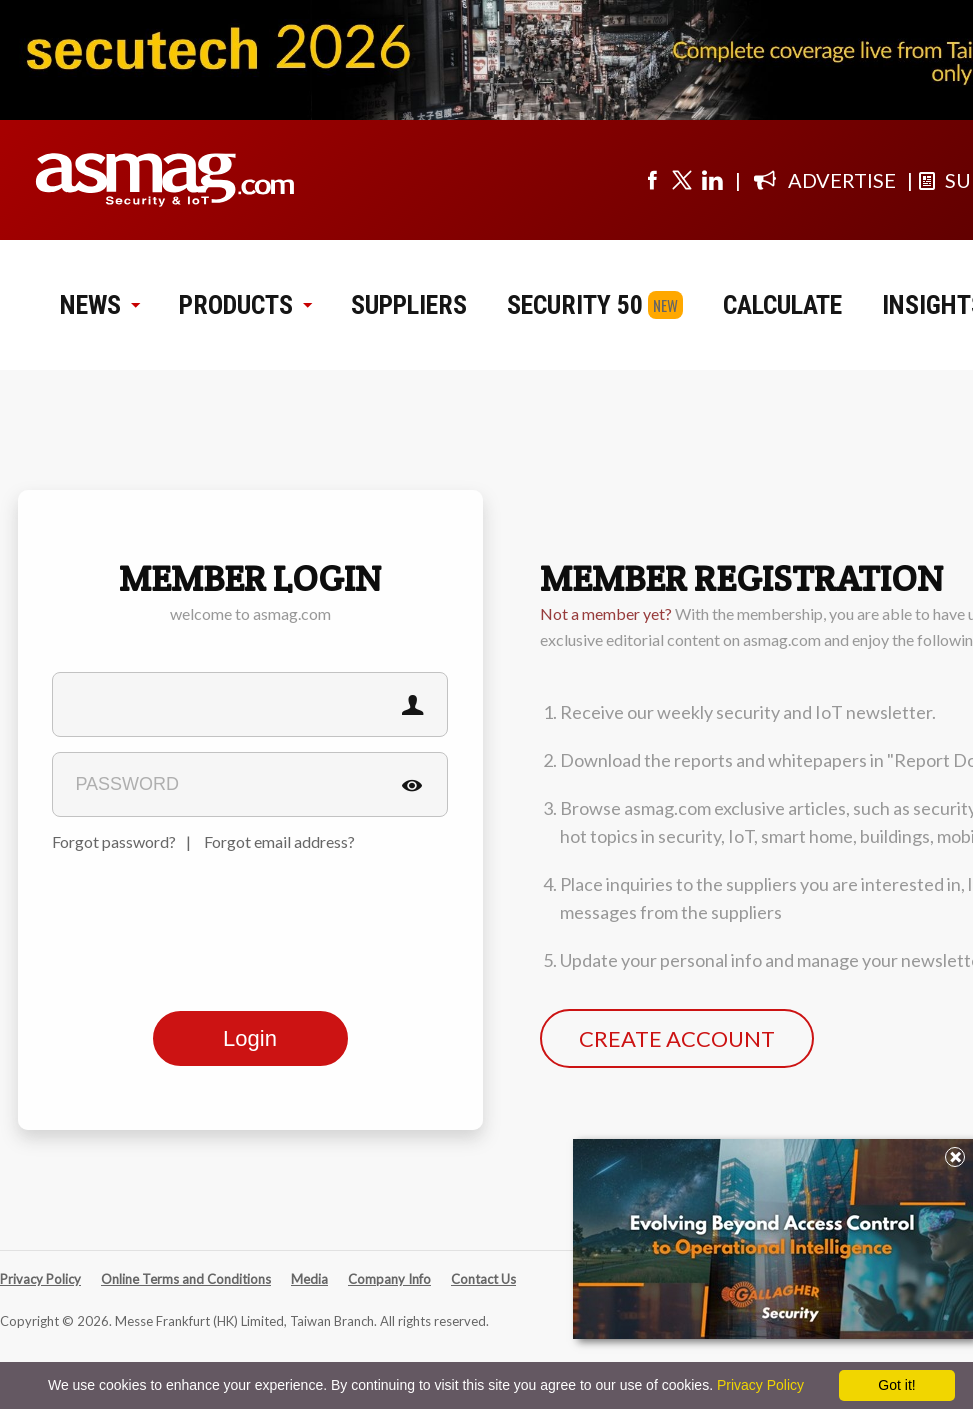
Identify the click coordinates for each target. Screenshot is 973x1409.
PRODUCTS (245, 305)
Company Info (389, 1279)
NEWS (99, 305)
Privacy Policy (40, 1279)
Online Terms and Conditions (186, 1279)
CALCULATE (782, 305)
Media (309, 1279)
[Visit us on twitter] (682, 180)
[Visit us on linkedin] (712, 180)
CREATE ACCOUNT (677, 1038)
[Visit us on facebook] (652, 180)
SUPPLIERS (409, 305)
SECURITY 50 (575, 305)
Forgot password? (114, 841)
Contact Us (483, 1279)
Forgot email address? (279, 841)
